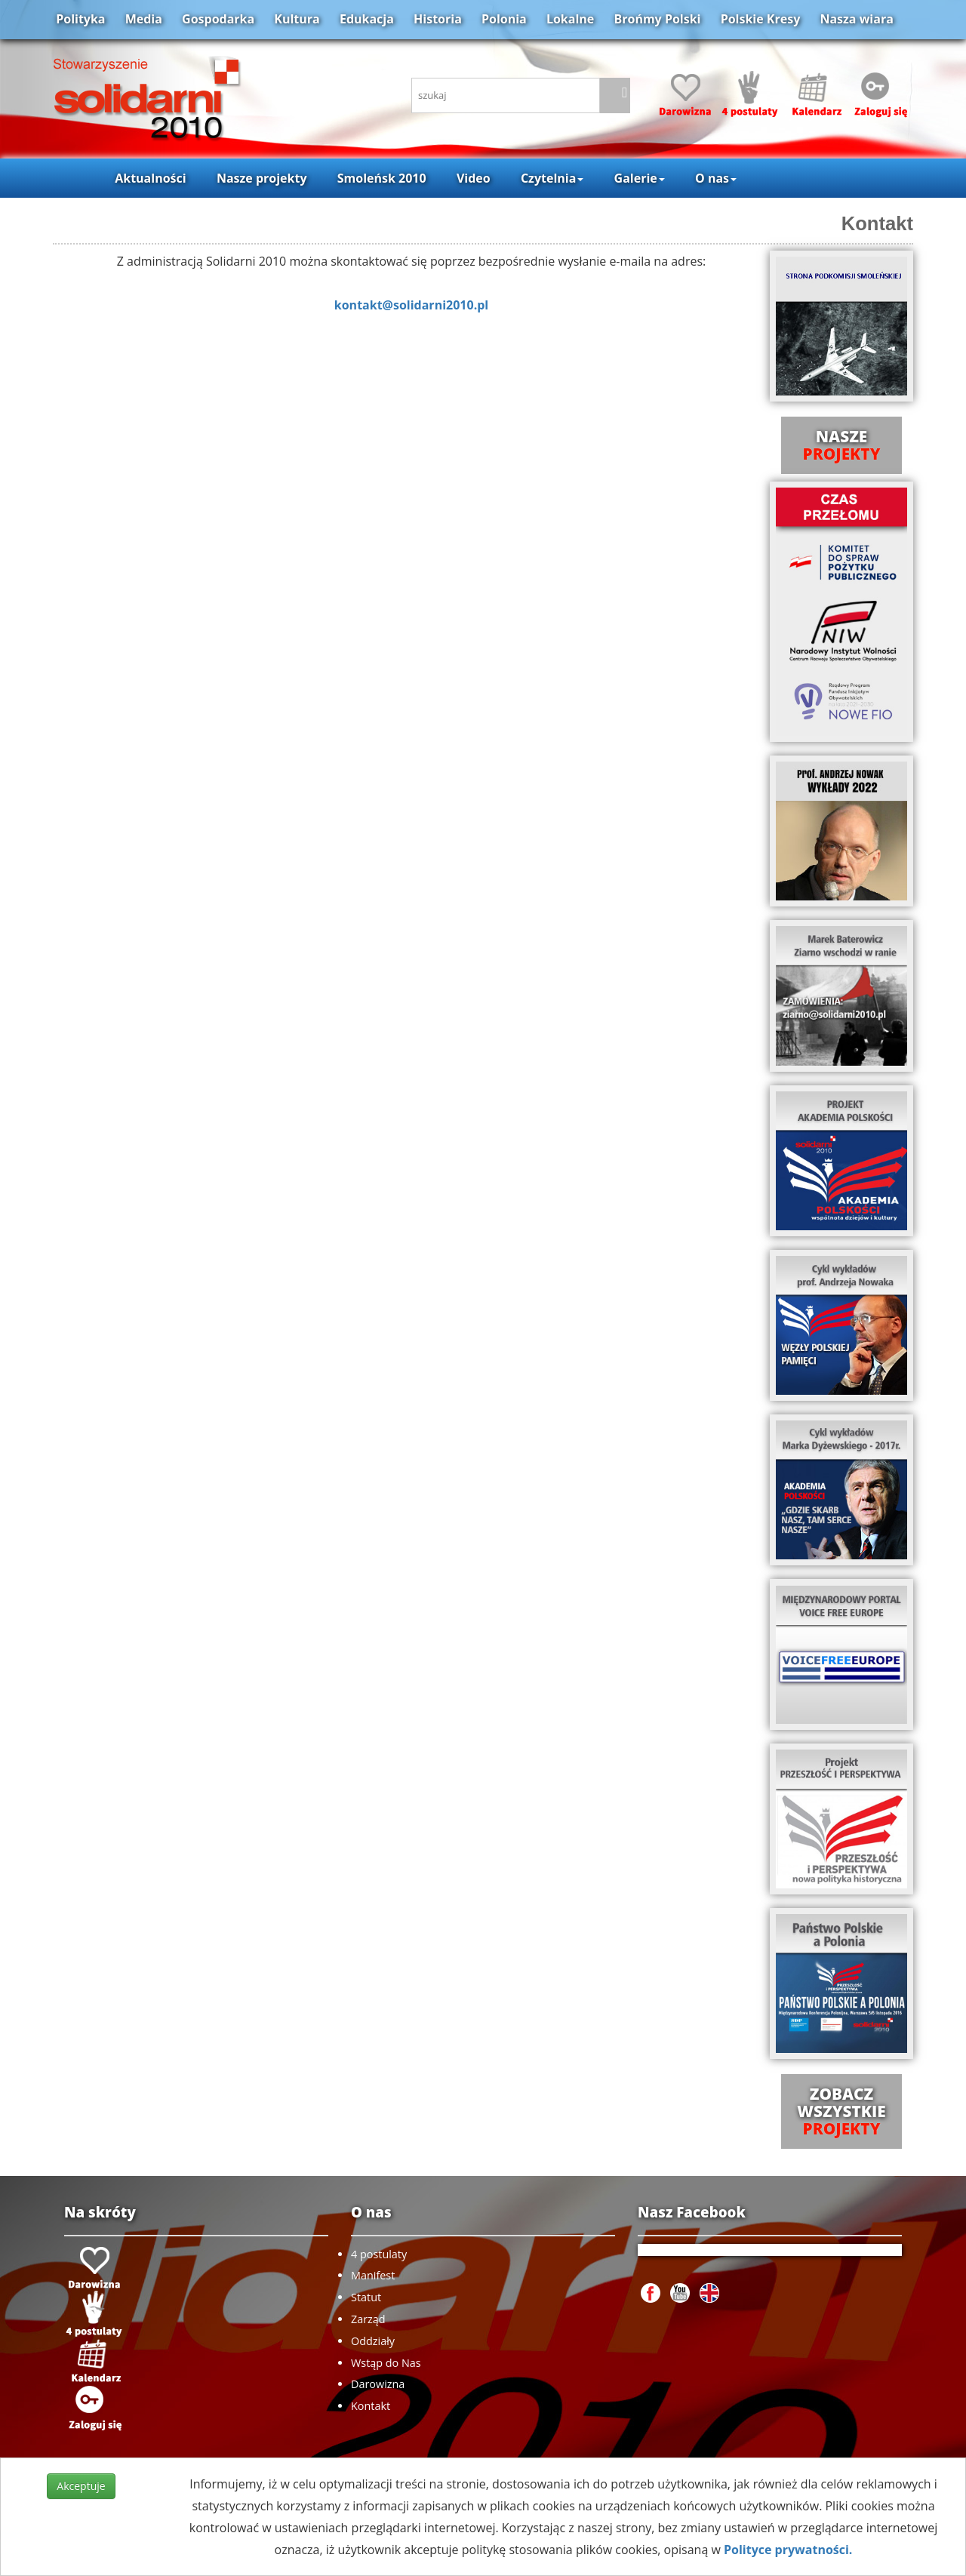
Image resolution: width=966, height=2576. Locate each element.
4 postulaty (379, 2254)
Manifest (373, 2275)
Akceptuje (81, 2486)
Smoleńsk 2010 (381, 178)
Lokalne (570, 19)
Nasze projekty (262, 178)
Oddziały (373, 2341)
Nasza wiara (856, 19)
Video (474, 178)
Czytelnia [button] (552, 178)
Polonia (504, 19)
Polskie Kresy (761, 19)
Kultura (296, 19)
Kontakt (877, 223)
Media (143, 19)
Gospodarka (218, 19)
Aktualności (150, 178)
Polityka (80, 19)
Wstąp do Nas (386, 2363)
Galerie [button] (639, 178)
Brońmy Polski (657, 19)
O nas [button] (716, 178)
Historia (438, 19)
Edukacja (367, 19)
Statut (366, 2297)
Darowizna (378, 2384)
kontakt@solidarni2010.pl (411, 305)
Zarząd (368, 2319)
